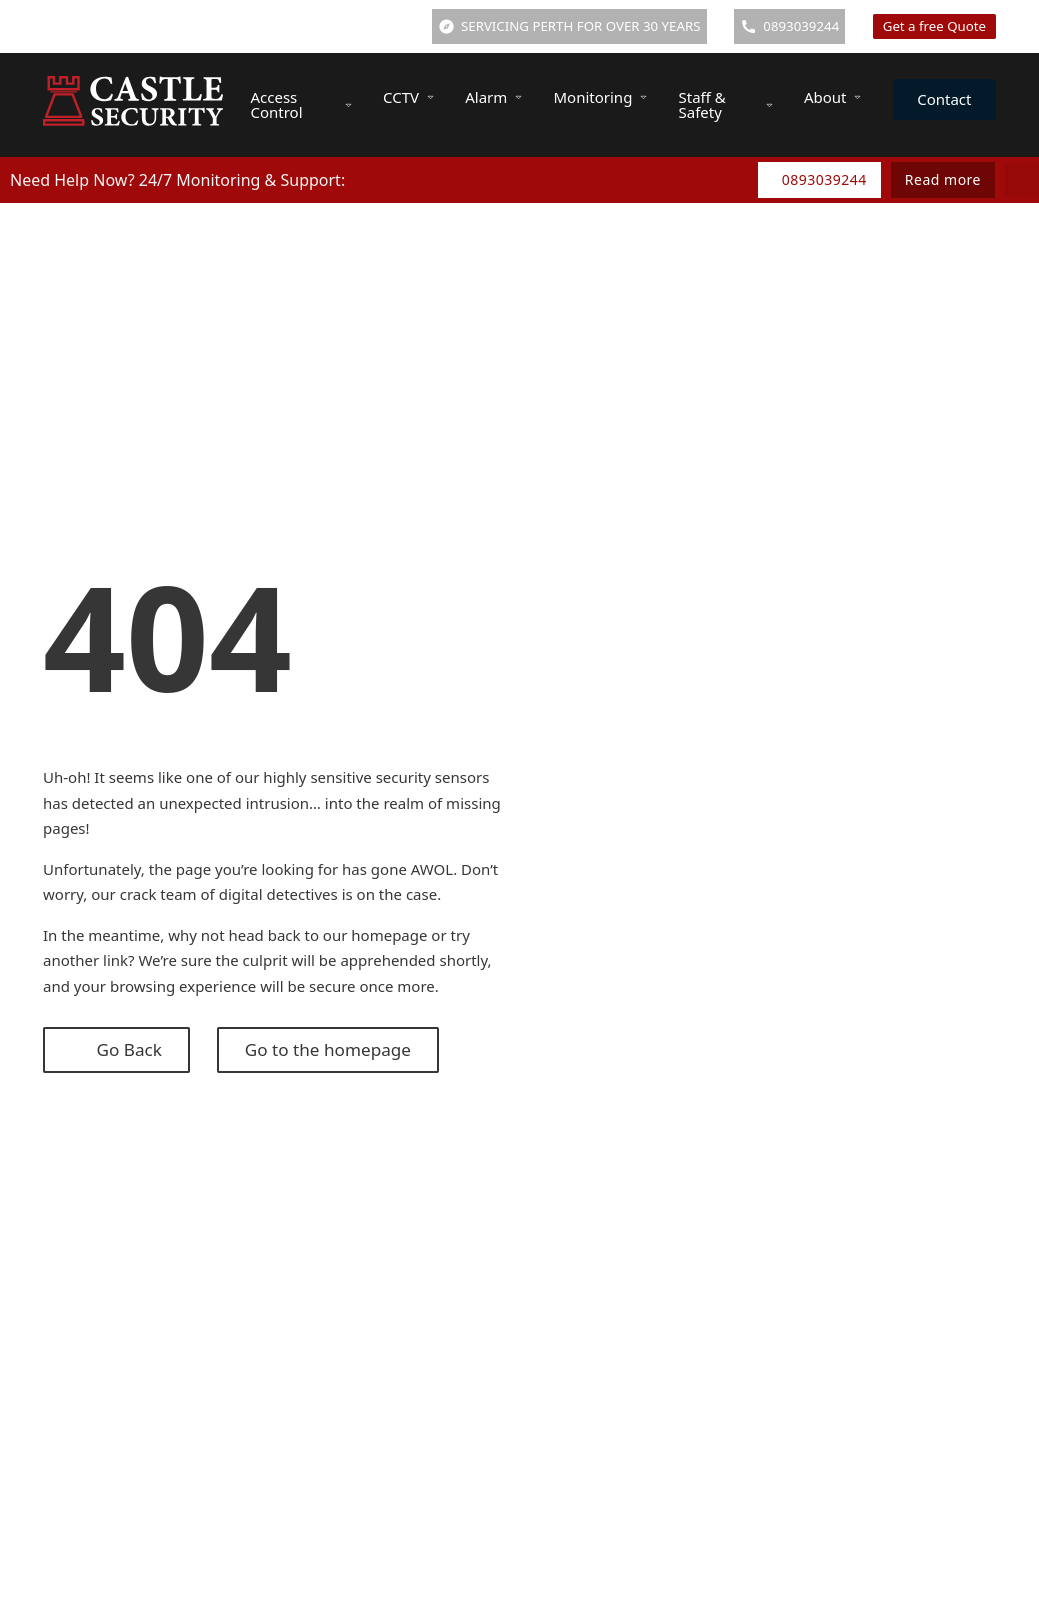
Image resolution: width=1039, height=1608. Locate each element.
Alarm (486, 97)
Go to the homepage (328, 1049)
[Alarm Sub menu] (518, 97)
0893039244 (824, 179)
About (825, 97)
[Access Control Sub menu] (348, 105)
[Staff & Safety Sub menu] (769, 105)
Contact (944, 99)
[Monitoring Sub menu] (643, 97)
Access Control (276, 104)
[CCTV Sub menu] (430, 97)
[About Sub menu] (857, 97)
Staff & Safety (702, 104)
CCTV (401, 97)
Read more (943, 179)
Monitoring (592, 97)
